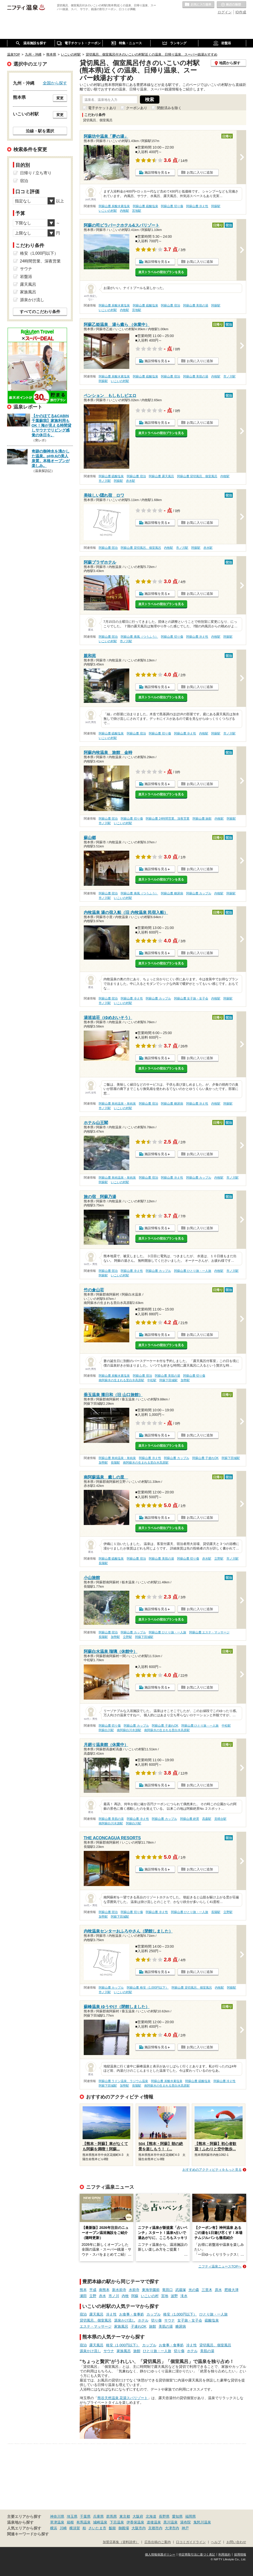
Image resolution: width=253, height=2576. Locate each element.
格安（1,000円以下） (180, 2314)
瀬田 (83, 2296)
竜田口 (167, 2290)
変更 (60, 98)
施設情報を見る (155, 172)
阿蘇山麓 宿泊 (170, 305)
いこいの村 (150, 2296)
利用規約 (224, 2554)
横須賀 (74, 2528)
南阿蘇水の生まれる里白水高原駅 (121, 1380)
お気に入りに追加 (200, 172)
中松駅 (151, 1380)
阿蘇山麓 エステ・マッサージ (209, 1632)
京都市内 (155, 2528)
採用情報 (240, 2554)
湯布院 (185, 2522)
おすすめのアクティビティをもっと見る (212, 2170)
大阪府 (138, 2516)
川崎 (63, 2528)
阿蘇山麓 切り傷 (172, 206)
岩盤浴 (26, 276)
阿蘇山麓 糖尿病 (172, 893)
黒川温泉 (170, 2522)
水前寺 (134, 2290)
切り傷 (156, 2320)
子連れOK (138, 2326)
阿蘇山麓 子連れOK (205, 1458)
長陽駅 (115, 1462)
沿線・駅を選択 (40, 131)
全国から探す (55, 83)
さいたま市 (97, 2528)
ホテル (143, 2320)
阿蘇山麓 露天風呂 (161, 476)
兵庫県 (98, 2516)
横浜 (53, 2528)
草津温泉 (57, 2522)
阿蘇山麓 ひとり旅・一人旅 (192, 1271)
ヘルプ (216, 2542)
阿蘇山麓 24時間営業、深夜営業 (167, 818)
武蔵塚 (180, 2290)
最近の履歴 (231, 4)
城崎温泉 (100, 2522)
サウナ (169, 2320)
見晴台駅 (220, 1819)
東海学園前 (151, 2290)
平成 (92, 2290)
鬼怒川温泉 (202, 2522)
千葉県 (85, 2516)
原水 (218, 2290)
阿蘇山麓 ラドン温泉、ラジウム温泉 (123, 2081)
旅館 (152, 2326)
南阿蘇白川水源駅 (129, 1730)
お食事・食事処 (131, 2314)
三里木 (207, 2290)
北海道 (151, 2516)
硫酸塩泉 (212, 2320)
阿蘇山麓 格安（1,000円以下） (147, 1987)
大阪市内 (139, 2528)
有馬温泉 (83, 2522)
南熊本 (104, 2290)
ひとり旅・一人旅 (213, 2314)
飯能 (112, 2528)
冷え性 (111, 2314)
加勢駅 (185, 1380)
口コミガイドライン (191, 2542)
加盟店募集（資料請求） (121, 2542)
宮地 (164, 2296)
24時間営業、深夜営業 (40, 261)
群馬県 (111, 2516)
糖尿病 (180, 2326)
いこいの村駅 (108, 210)
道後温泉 (154, 2522)
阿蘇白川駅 (106, 1730)
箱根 (70, 2522)
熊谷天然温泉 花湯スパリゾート (122, 2398)
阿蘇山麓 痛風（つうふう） (139, 636)
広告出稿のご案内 (157, 2542)
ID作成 (241, 12)
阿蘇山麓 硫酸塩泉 (145, 206)
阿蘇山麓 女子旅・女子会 (191, 998)
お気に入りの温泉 (198, 4)
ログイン (225, 12)
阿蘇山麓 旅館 (202, 818)
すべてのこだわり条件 (40, 311)
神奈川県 (57, 2516)
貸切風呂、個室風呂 (96, 2320)
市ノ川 (114, 2296)
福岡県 (190, 2516)
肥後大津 (231, 2290)
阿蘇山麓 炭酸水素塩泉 (114, 206)
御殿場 (123, 2528)
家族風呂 (121, 2326)
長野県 (164, 2516)
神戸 (185, 2528)
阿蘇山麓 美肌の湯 (195, 305)
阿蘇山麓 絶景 (189, 1819)
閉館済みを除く (169, 108)
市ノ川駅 (229, 376)
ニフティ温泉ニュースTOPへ (219, 2266)
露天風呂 (96, 2314)
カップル (153, 2314)
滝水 (183, 2296)
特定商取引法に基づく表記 (197, 2554)
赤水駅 (130, 481)
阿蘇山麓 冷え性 (197, 206)
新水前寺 (119, 2290)
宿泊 (83, 2314)
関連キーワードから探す (28, 2534)
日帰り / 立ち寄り (36, 173)
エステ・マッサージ (96, 2326)
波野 (174, 2296)
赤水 (102, 2296)
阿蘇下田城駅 (168, 1380)
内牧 (125, 2296)
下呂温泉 (117, 2522)
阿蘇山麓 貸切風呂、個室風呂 (197, 476)
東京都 (124, 2516)
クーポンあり (136, 108)
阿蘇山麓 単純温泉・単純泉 (117, 1103)
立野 (92, 2296)
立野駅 (218, 1558)
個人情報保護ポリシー (160, 2554)
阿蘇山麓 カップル (198, 893)
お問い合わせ (236, 2542)
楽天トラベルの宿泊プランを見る (161, 272)
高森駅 (206, 1819)
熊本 (83, 2290)
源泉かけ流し (124, 2320)
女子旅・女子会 (189, 2320)
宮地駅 (136, 210)
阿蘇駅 (215, 206)
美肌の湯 (166, 2326)
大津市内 (172, 2528)
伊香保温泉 (135, 2522)
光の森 (193, 2290)
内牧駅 (124, 210)
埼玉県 (72, 2516)
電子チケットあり (102, 108)
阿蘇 (134, 2296)
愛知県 (177, 2516)
